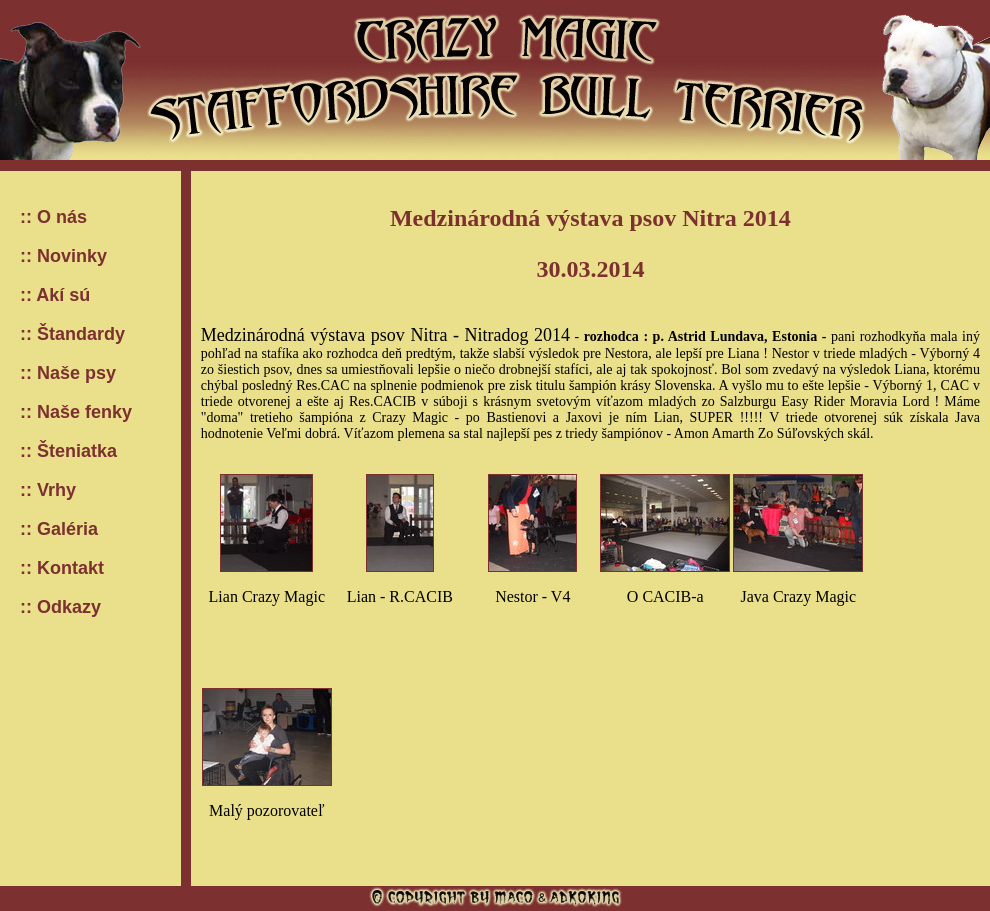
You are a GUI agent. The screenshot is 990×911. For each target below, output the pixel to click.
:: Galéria (59, 529)
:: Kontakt (62, 568)
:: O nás (53, 217)
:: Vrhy (48, 490)
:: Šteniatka (68, 451)
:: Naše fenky (76, 412)
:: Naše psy (68, 373)
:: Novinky (63, 256)
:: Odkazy (60, 607)
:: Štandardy (72, 334)
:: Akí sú (55, 295)
